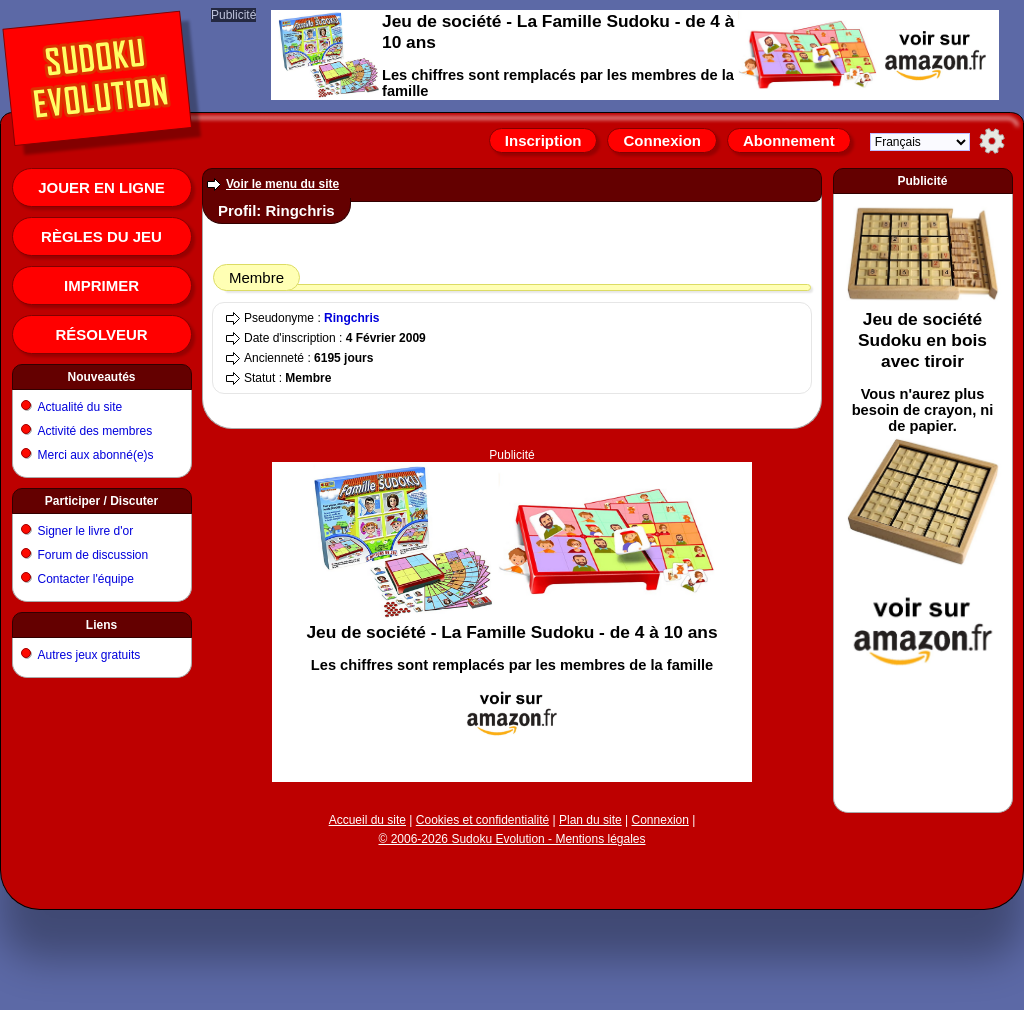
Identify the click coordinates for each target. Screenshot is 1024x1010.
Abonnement (789, 140)
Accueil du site (367, 820)
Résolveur (101, 334)
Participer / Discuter (101, 501)
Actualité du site (80, 407)
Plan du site (590, 820)
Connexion (662, 140)
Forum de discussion (93, 555)
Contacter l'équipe (86, 579)
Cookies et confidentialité (482, 820)
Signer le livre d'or (86, 531)
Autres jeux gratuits (89, 655)
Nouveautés (101, 377)
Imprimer (101, 285)
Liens (101, 625)
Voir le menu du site (282, 184)
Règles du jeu (101, 236)
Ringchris (351, 318)
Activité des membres (95, 431)
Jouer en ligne (101, 187)
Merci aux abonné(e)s (96, 455)
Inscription (543, 140)
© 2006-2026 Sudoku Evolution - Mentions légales (511, 839)
